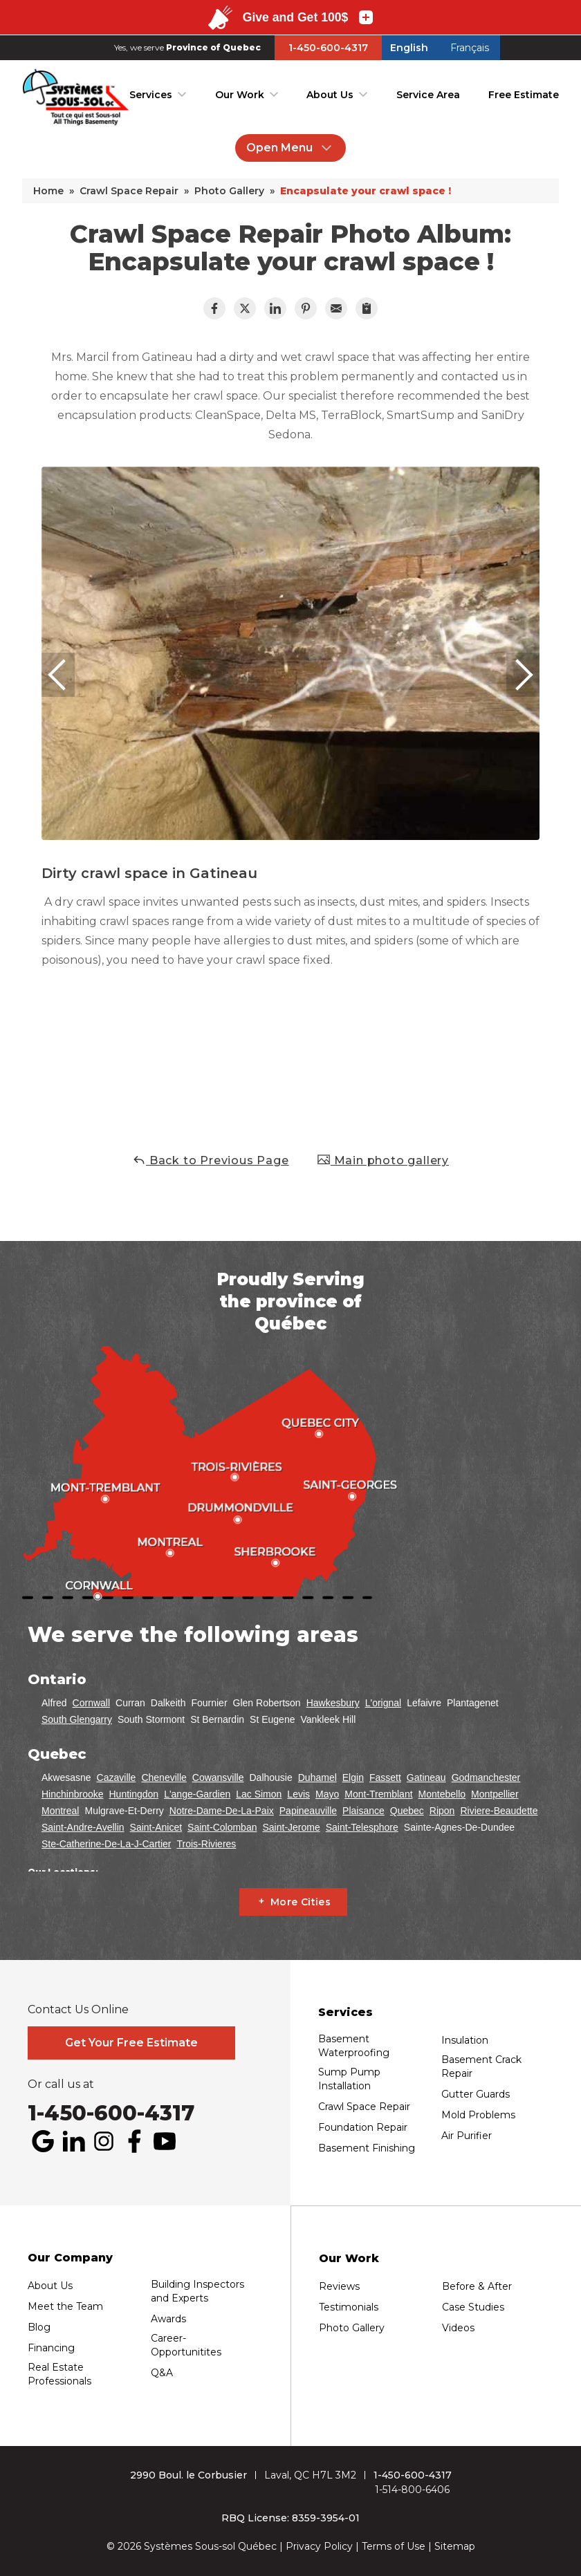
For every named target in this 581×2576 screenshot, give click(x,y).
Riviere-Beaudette (498, 1810)
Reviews (339, 2286)
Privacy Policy (319, 2546)
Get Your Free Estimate (131, 2042)
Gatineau (426, 1777)
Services (150, 94)
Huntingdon (134, 1794)
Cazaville (116, 1777)
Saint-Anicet (156, 1827)
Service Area (428, 94)
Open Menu (290, 148)
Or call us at (61, 2084)
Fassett (385, 1777)
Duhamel (317, 1777)
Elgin (353, 1777)
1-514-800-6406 (412, 2489)
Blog (39, 2327)
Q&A (162, 2373)
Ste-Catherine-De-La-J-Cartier (107, 1843)
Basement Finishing (366, 2148)
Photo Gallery (352, 2328)
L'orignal (383, 1702)
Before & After (477, 2286)
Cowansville (218, 1777)
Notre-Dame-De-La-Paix (221, 1810)
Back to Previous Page (210, 1159)
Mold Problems (478, 2115)
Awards (168, 2319)
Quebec (407, 1810)
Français (469, 47)
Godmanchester (486, 1777)
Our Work (239, 94)
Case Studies (473, 2307)
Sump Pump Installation (349, 2079)
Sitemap (454, 2546)
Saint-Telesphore (362, 1827)
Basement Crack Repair (481, 2066)
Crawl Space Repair (364, 2106)
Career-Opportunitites (186, 2345)
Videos (458, 2328)
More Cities (300, 1902)
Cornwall (91, 1702)
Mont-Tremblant (378, 1794)
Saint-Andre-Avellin (83, 1827)
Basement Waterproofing (353, 2046)
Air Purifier (466, 2135)
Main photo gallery (383, 1159)
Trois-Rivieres (207, 1843)
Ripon (442, 1810)
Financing (51, 2348)
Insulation (464, 2040)
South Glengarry (77, 1719)
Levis (298, 1794)
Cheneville (163, 1777)
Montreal (60, 1810)
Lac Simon (259, 1794)
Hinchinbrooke (73, 1794)
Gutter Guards (475, 2094)
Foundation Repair (362, 2127)
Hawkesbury (333, 1702)
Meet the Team (65, 2306)
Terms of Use (393, 2546)
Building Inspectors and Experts (197, 2291)
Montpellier (494, 1794)
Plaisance (363, 1810)
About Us (329, 94)
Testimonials (348, 2307)
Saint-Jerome (291, 1827)
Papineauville (308, 1810)
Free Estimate (523, 94)
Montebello (442, 1794)
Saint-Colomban (222, 1827)
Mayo (327, 1794)
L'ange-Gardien (197, 1794)
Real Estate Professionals (59, 2374)
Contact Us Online (78, 2009)
